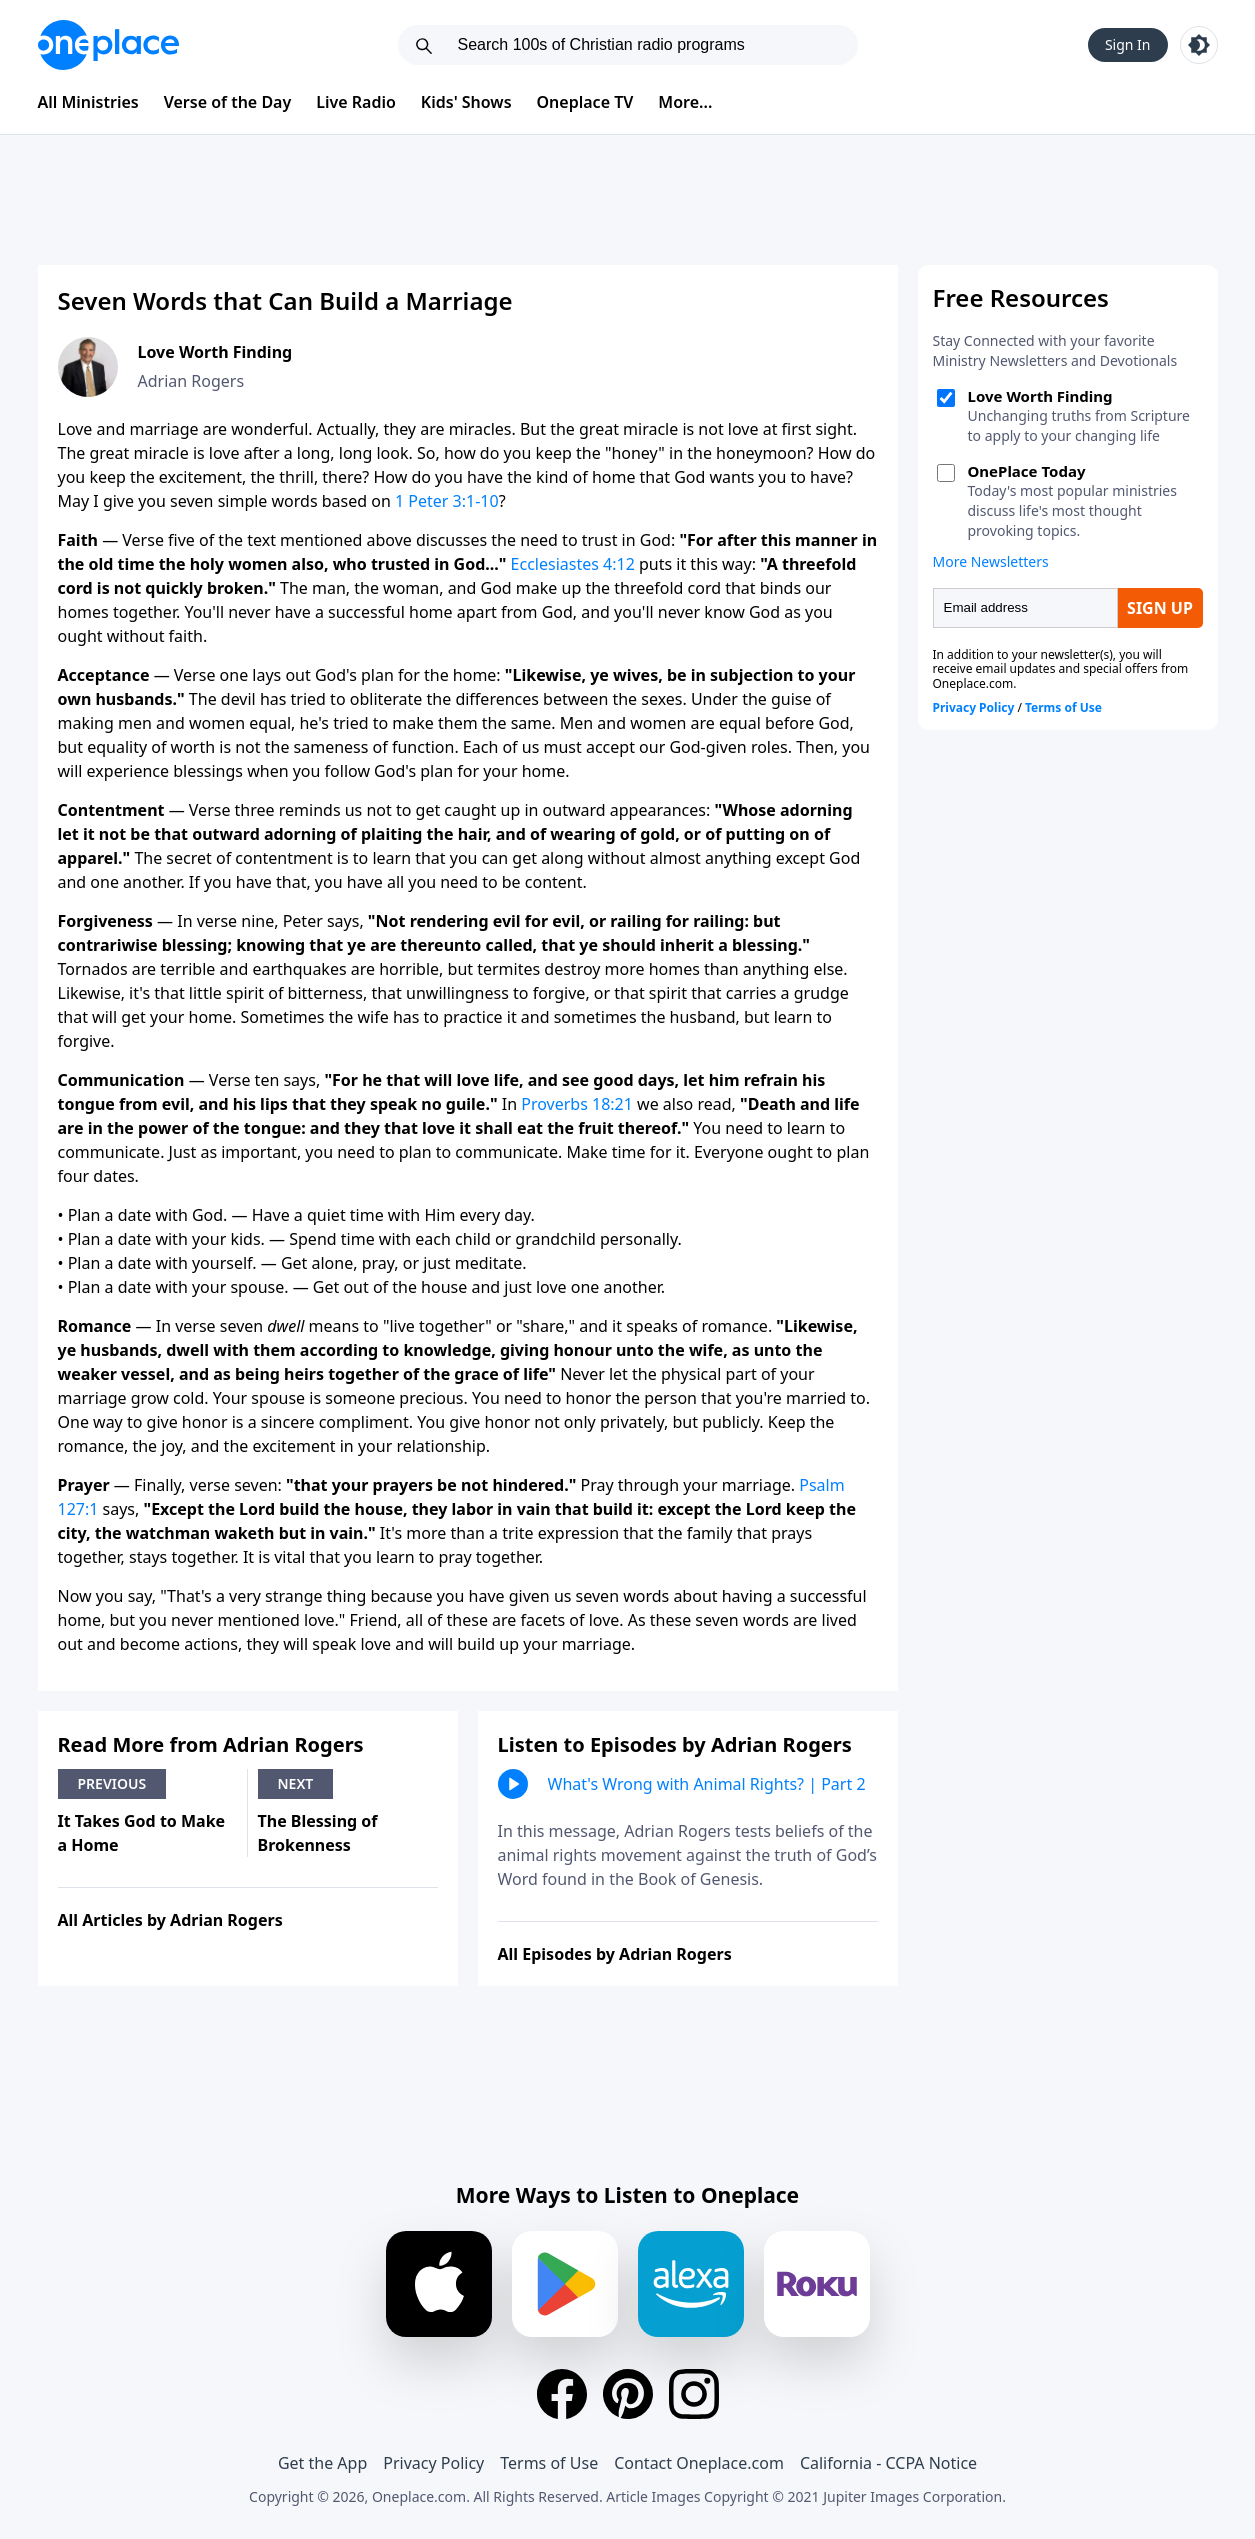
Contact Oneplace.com (699, 2463)
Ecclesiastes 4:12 (573, 564)
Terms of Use (549, 2463)
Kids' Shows (466, 102)
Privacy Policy (433, 2463)
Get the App (322, 2463)
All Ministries (88, 102)
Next (296, 1783)
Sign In (1128, 44)
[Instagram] (694, 2394)
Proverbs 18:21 (577, 1104)
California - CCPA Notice (888, 2463)
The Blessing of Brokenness (318, 1833)
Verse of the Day (228, 102)
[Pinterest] (628, 2394)
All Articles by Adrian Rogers (170, 1920)
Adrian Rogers (191, 381)
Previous (112, 1783)
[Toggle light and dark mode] (1199, 45)
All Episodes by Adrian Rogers (615, 1954)
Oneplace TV (585, 102)
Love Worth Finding (215, 352)
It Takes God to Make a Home (142, 1833)
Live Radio (356, 102)
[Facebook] (562, 2394)
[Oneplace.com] (108, 45)
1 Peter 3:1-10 (447, 501)
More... (685, 102)
